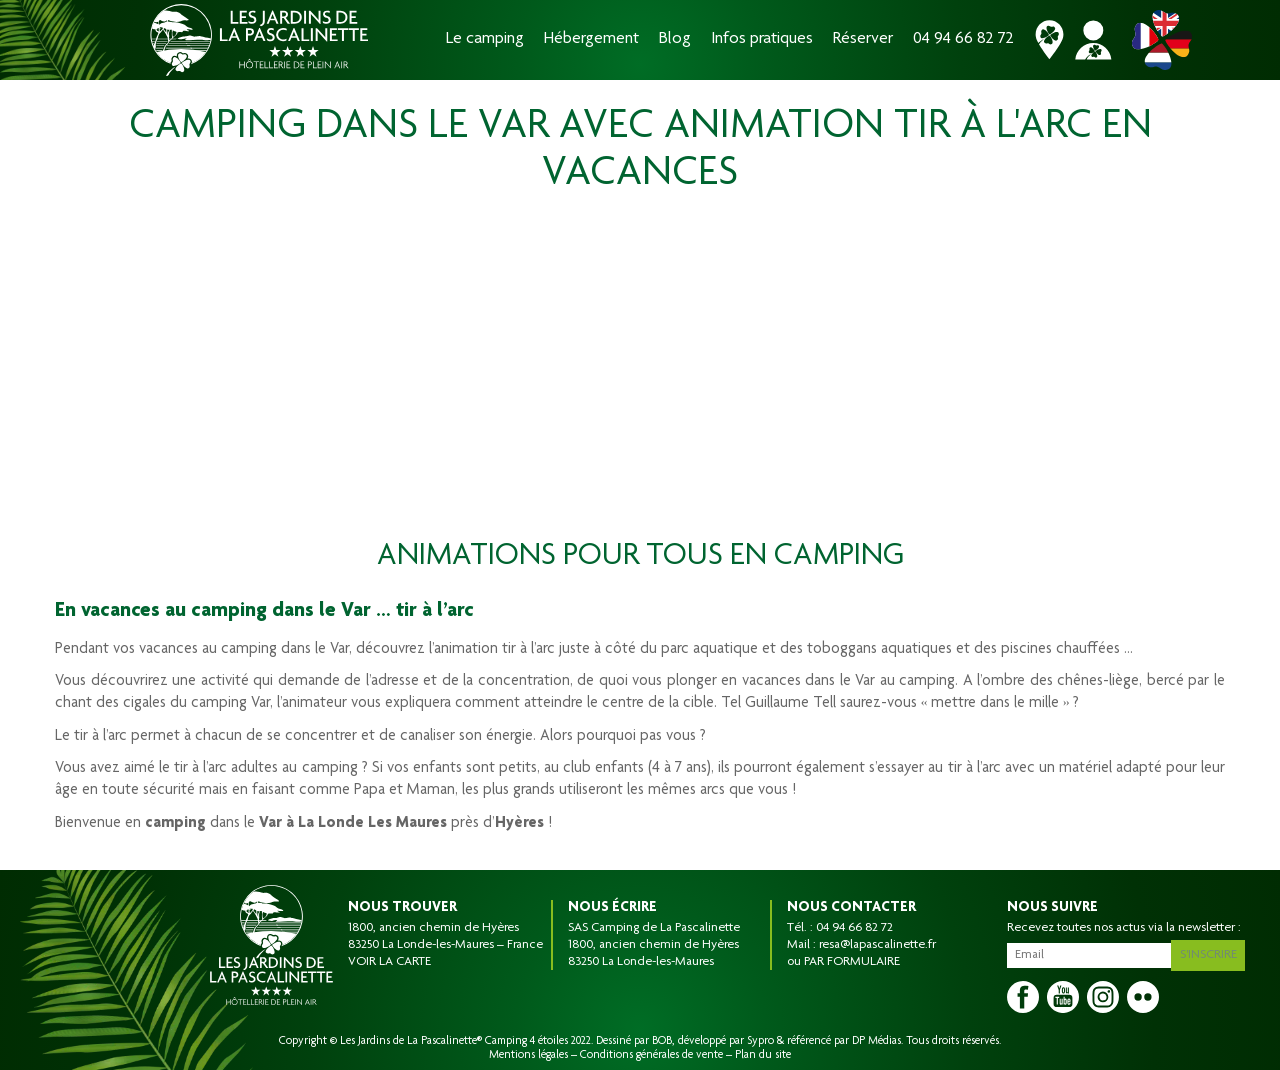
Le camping (485, 39)
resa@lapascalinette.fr (877, 945)
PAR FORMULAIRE (852, 962)
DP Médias (876, 1041)
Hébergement (591, 39)
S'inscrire (1211, 952)
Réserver (863, 39)
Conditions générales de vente (651, 1055)
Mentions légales (528, 1055)
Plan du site (763, 1055)
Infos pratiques (762, 39)
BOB (662, 1041)
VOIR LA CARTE (389, 962)
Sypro (760, 1041)
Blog (675, 39)
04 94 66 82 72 (963, 39)
